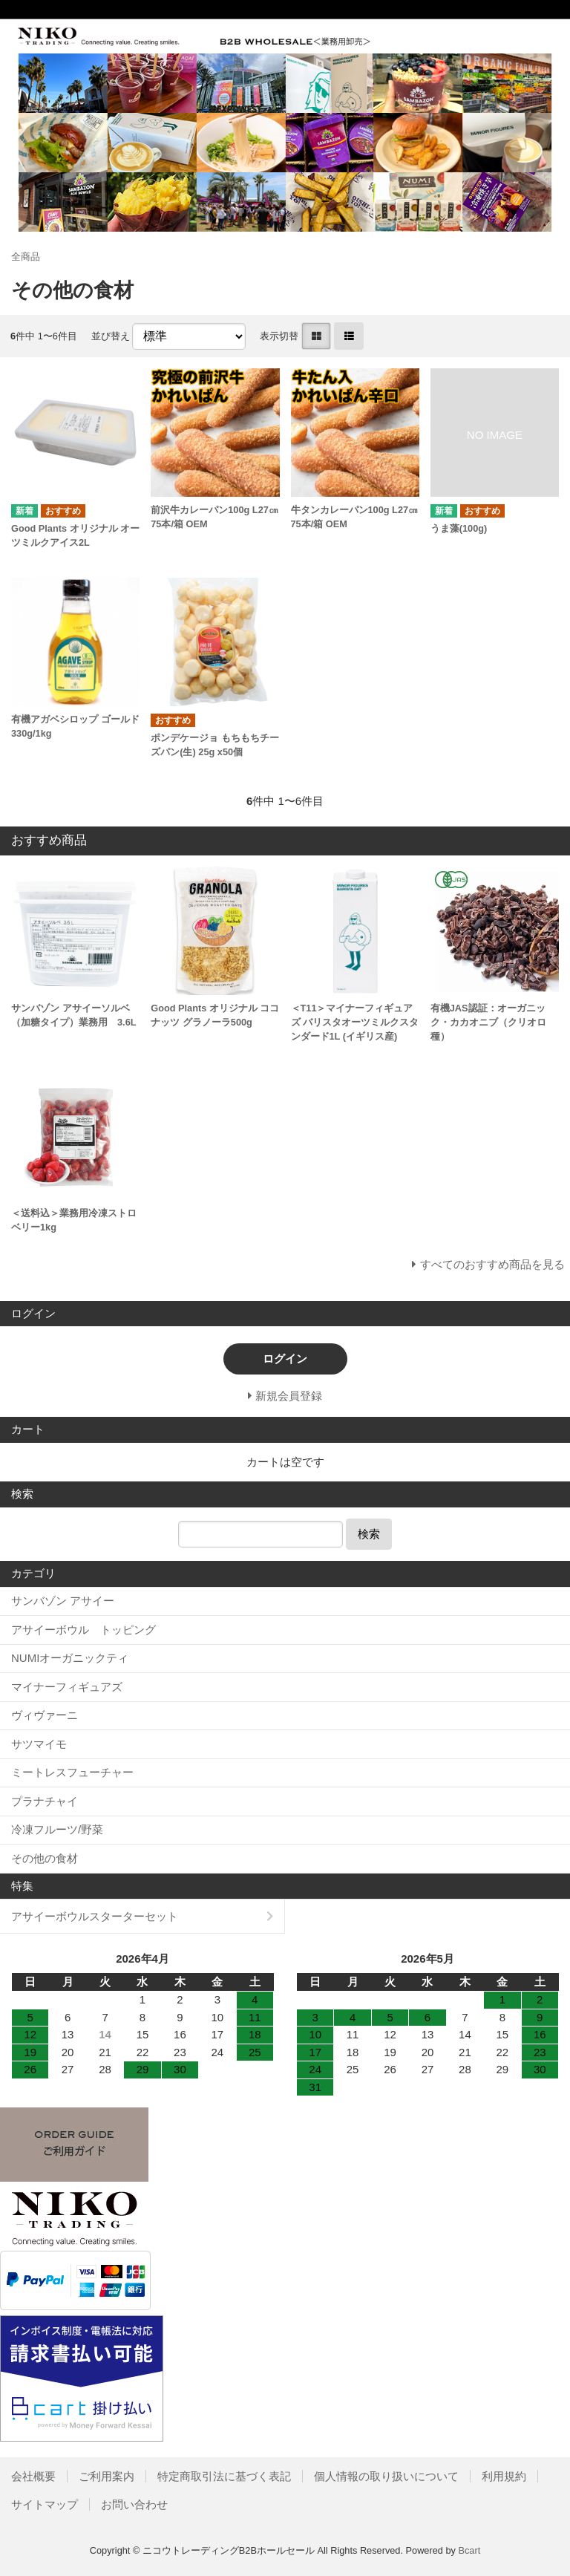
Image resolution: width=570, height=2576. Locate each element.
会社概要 (33, 2476)
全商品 (25, 256)
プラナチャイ (44, 1801)
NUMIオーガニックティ (69, 1657)
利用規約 (504, 2476)
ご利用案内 (106, 2476)
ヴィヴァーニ (44, 1715)
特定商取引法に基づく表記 (224, 2476)
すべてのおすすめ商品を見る (492, 1264)
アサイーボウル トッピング (83, 1629)
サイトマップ (44, 2504)
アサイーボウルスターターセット (94, 1916)
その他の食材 (44, 1858)
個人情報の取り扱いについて (386, 2476)
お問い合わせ (134, 2504)
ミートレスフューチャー (72, 1772)
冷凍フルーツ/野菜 (57, 1829)
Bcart (469, 2550)
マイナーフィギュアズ (66, 1686)
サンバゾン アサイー (62, 1600)
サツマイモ (39, 1744)
